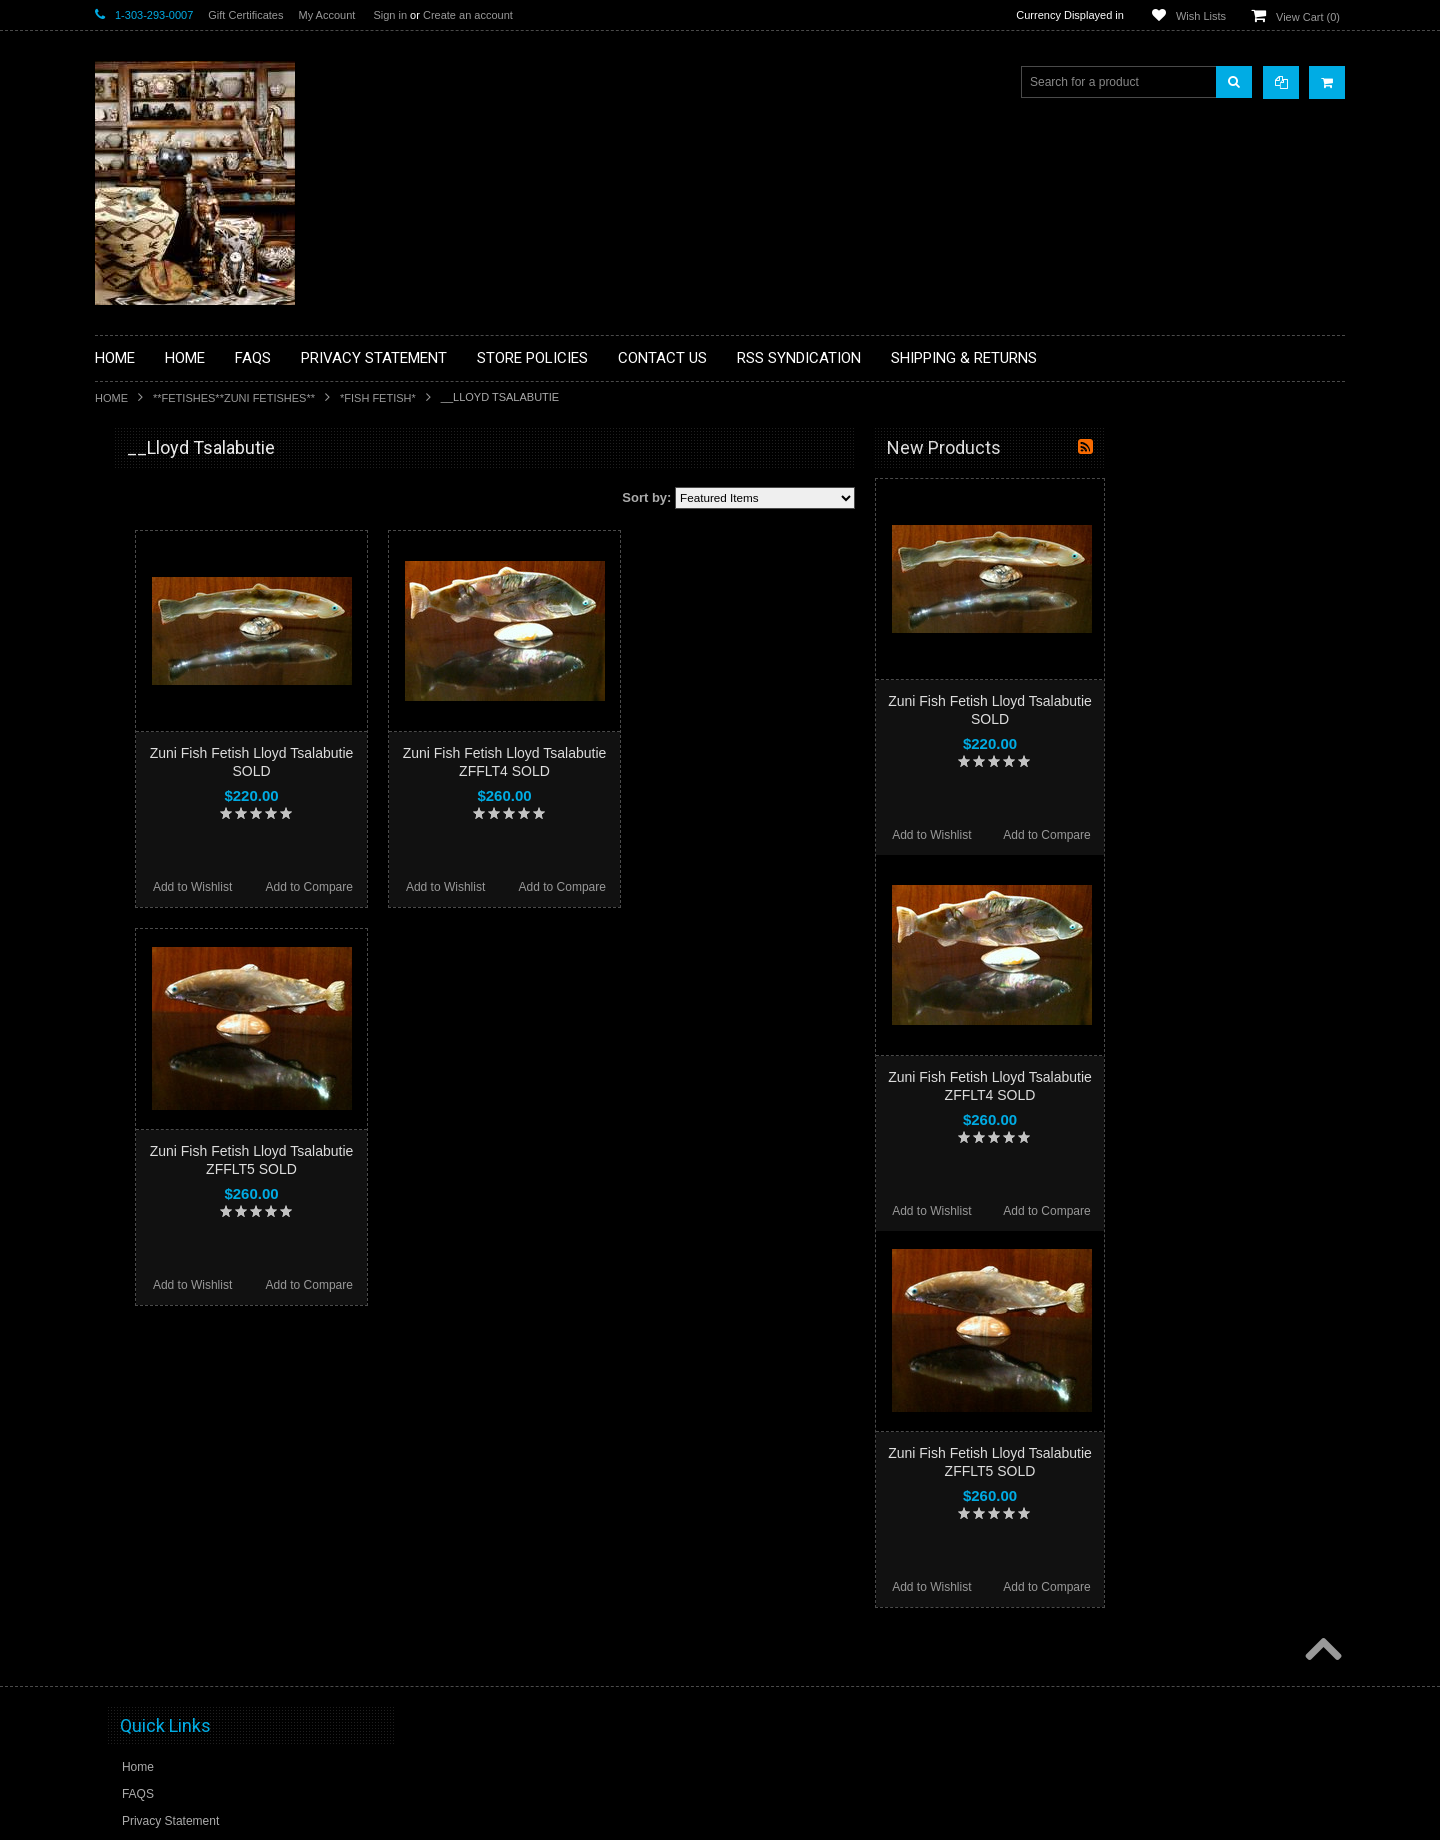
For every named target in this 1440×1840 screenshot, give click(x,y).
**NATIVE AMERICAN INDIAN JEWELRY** (188, 858)
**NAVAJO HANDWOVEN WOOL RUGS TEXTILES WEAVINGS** (215, 959)
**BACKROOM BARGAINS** (184, 494)
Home (111, 398)
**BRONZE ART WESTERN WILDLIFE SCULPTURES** (211, 654)
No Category (140, 1137)
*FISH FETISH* (378, 398)
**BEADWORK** (151, 613)
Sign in (390, 15)
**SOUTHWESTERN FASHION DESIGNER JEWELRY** (190, 1010)
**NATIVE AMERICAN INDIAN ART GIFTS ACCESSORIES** (201, 807)
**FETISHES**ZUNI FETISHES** (234, 398)
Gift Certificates (245, 15)
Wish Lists (1201, 16)
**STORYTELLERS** (163, 1104)
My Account (326, 15)
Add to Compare (549, 887)
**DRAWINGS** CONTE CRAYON (198, 697)
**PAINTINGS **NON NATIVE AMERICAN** (186, 570)
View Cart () (1308, 17)
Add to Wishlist (432, 887)
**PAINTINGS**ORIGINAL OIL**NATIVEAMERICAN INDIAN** (201, 908)
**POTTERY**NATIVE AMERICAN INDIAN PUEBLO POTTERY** (199, 1061)
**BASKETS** (144, 528)
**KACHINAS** (147, 765)
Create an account (468, 15)
